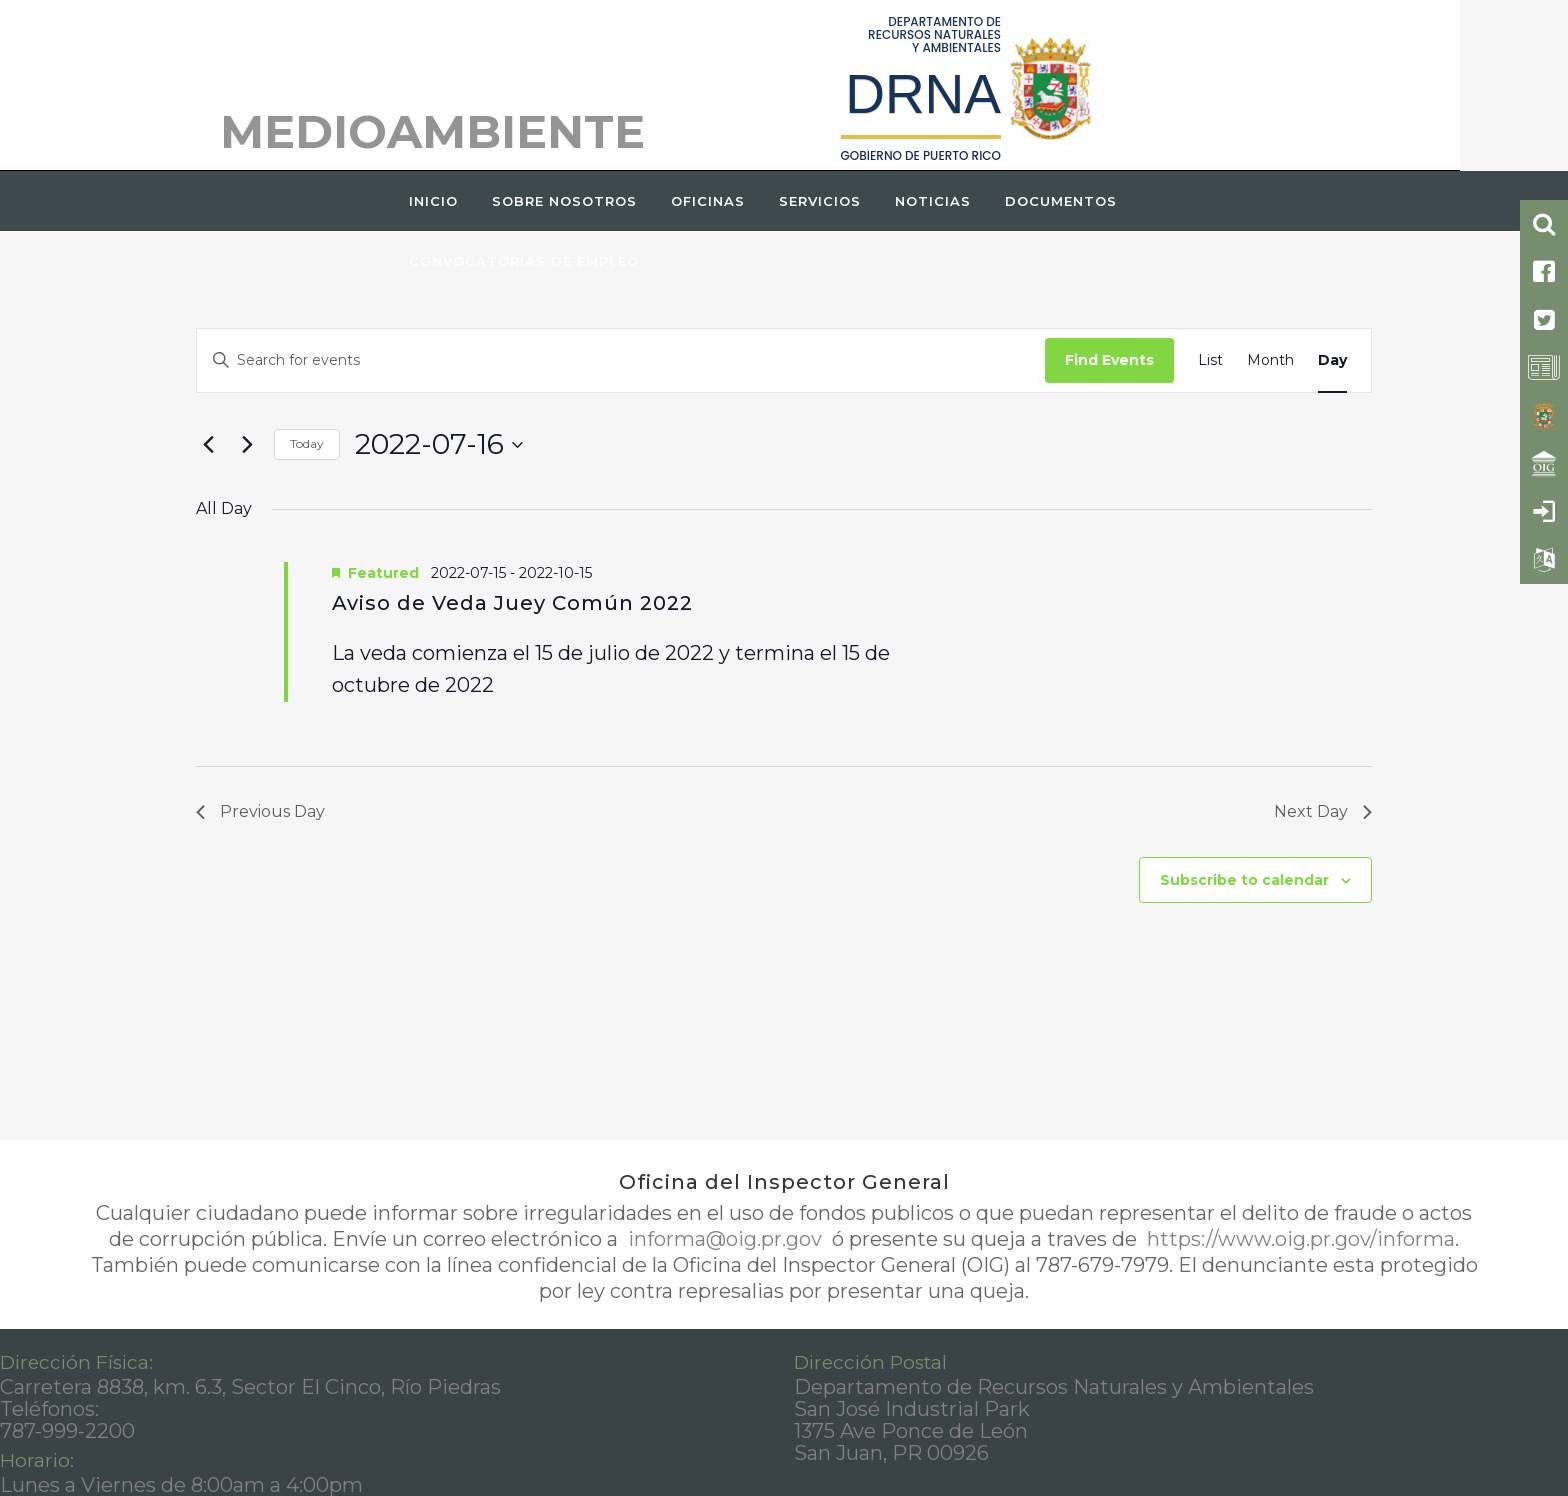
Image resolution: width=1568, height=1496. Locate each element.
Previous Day (260, 811)
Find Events (1109, 360)
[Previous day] (208, 445)
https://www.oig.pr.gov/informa (1298, 1239)
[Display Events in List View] (1210, 360)
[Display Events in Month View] (1270, 360)
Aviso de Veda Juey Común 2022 (512, 603)
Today (307, 443)
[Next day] (247, 445)
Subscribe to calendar (1244, 880)
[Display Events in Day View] (1332, 360)
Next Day (1323, 811)
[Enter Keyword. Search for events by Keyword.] (621, 360)
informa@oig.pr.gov (725, 1239)
